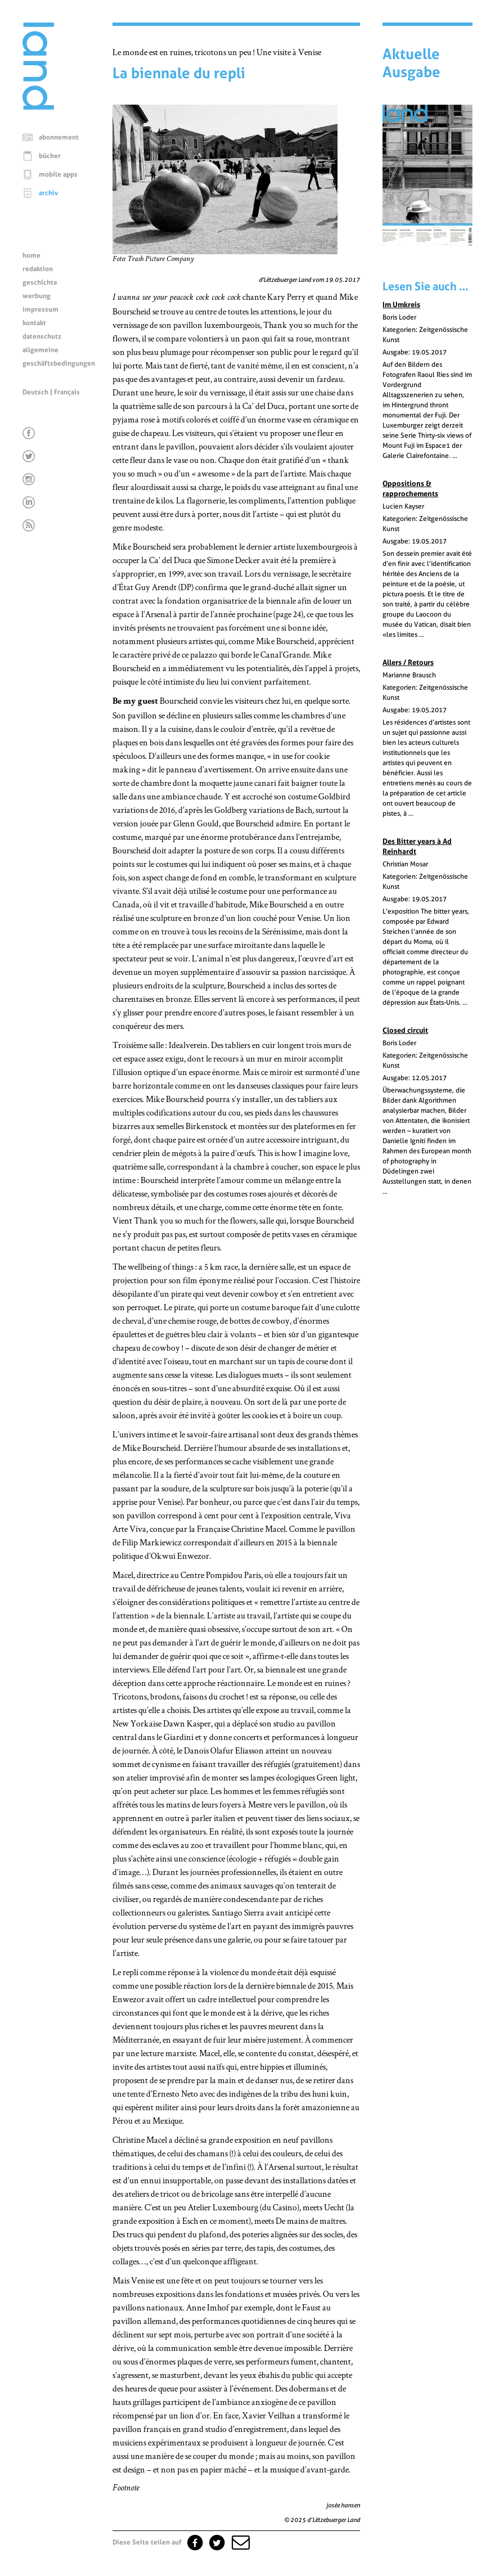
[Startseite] (38, 107)
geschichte (39, 282)
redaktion (37, 269)
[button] (240, 2542)
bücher (50, 156)
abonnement (59, 137)
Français (67, 392)
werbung (36, 296)
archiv (48, 193)
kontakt (34, 323)
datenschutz (41, 336)
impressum (40, 309)
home (31, 255)
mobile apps (58, 174)
